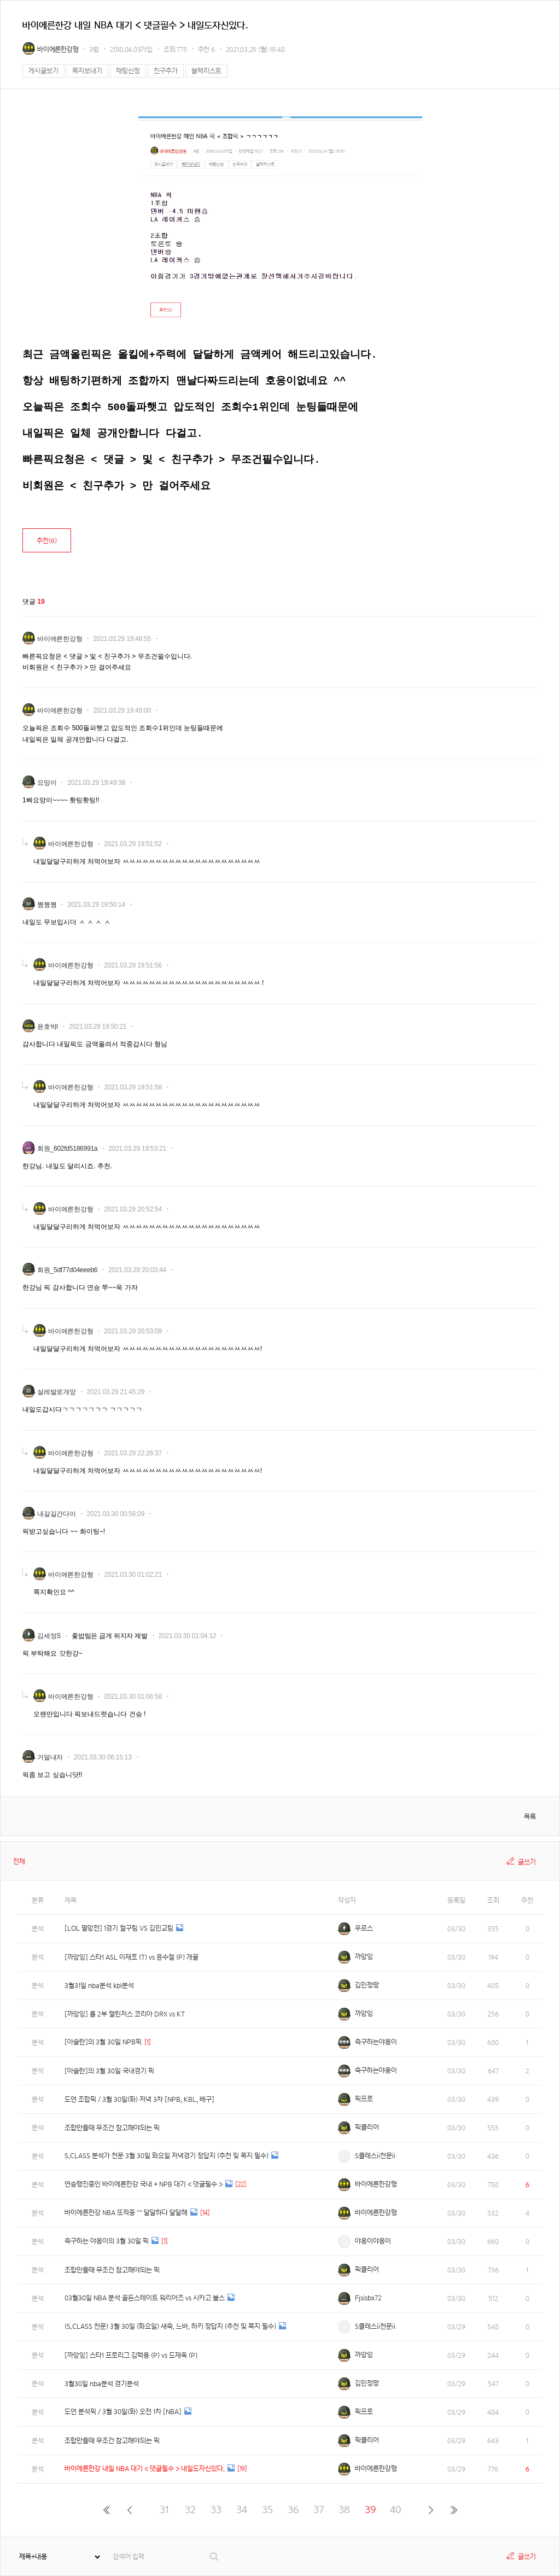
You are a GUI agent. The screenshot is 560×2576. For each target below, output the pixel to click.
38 (344, 2509)
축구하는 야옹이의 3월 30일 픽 (107, 2241)
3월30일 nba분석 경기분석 (102, 2384)
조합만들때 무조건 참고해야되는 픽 (112, 2128)
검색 (214, 2556)
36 (293, 2509)
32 (190, 2509)
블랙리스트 (206, 71)
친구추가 (166, 71)
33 (216, 2509)
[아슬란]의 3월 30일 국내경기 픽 (109, 2071)
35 (267, 2509)
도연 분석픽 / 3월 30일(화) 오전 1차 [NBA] (123, 2412)
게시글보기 (43, 71)
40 (395, 2509)
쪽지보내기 (87, 71)
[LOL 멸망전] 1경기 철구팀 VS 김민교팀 (119, 1928)
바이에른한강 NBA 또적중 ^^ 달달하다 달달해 (126, 2212)
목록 (530, 1816)
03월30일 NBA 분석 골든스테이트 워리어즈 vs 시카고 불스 (145, 2298)
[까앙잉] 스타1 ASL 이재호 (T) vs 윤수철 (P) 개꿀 (132, 1957)
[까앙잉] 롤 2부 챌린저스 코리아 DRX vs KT (125, 2014)
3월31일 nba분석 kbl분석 (99, 1985)
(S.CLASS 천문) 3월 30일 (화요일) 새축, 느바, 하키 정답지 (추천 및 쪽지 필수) (170, 2326)
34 (241, 2509)
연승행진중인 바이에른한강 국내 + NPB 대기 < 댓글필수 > (144, 2184)
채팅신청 (128, 71)
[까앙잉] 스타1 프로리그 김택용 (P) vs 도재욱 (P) (131, 2355)
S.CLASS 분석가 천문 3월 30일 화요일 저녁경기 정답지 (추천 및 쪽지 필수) (167, 2156)
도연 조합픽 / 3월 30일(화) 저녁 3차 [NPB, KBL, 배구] (139, 2099)
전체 (19, 1861)
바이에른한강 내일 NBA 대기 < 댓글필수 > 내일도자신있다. (145, 2468)
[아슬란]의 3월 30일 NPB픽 (103, 2042)
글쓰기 (527, 1862)
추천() (47, 541)
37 (318, 2509)
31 (164, 2509)
